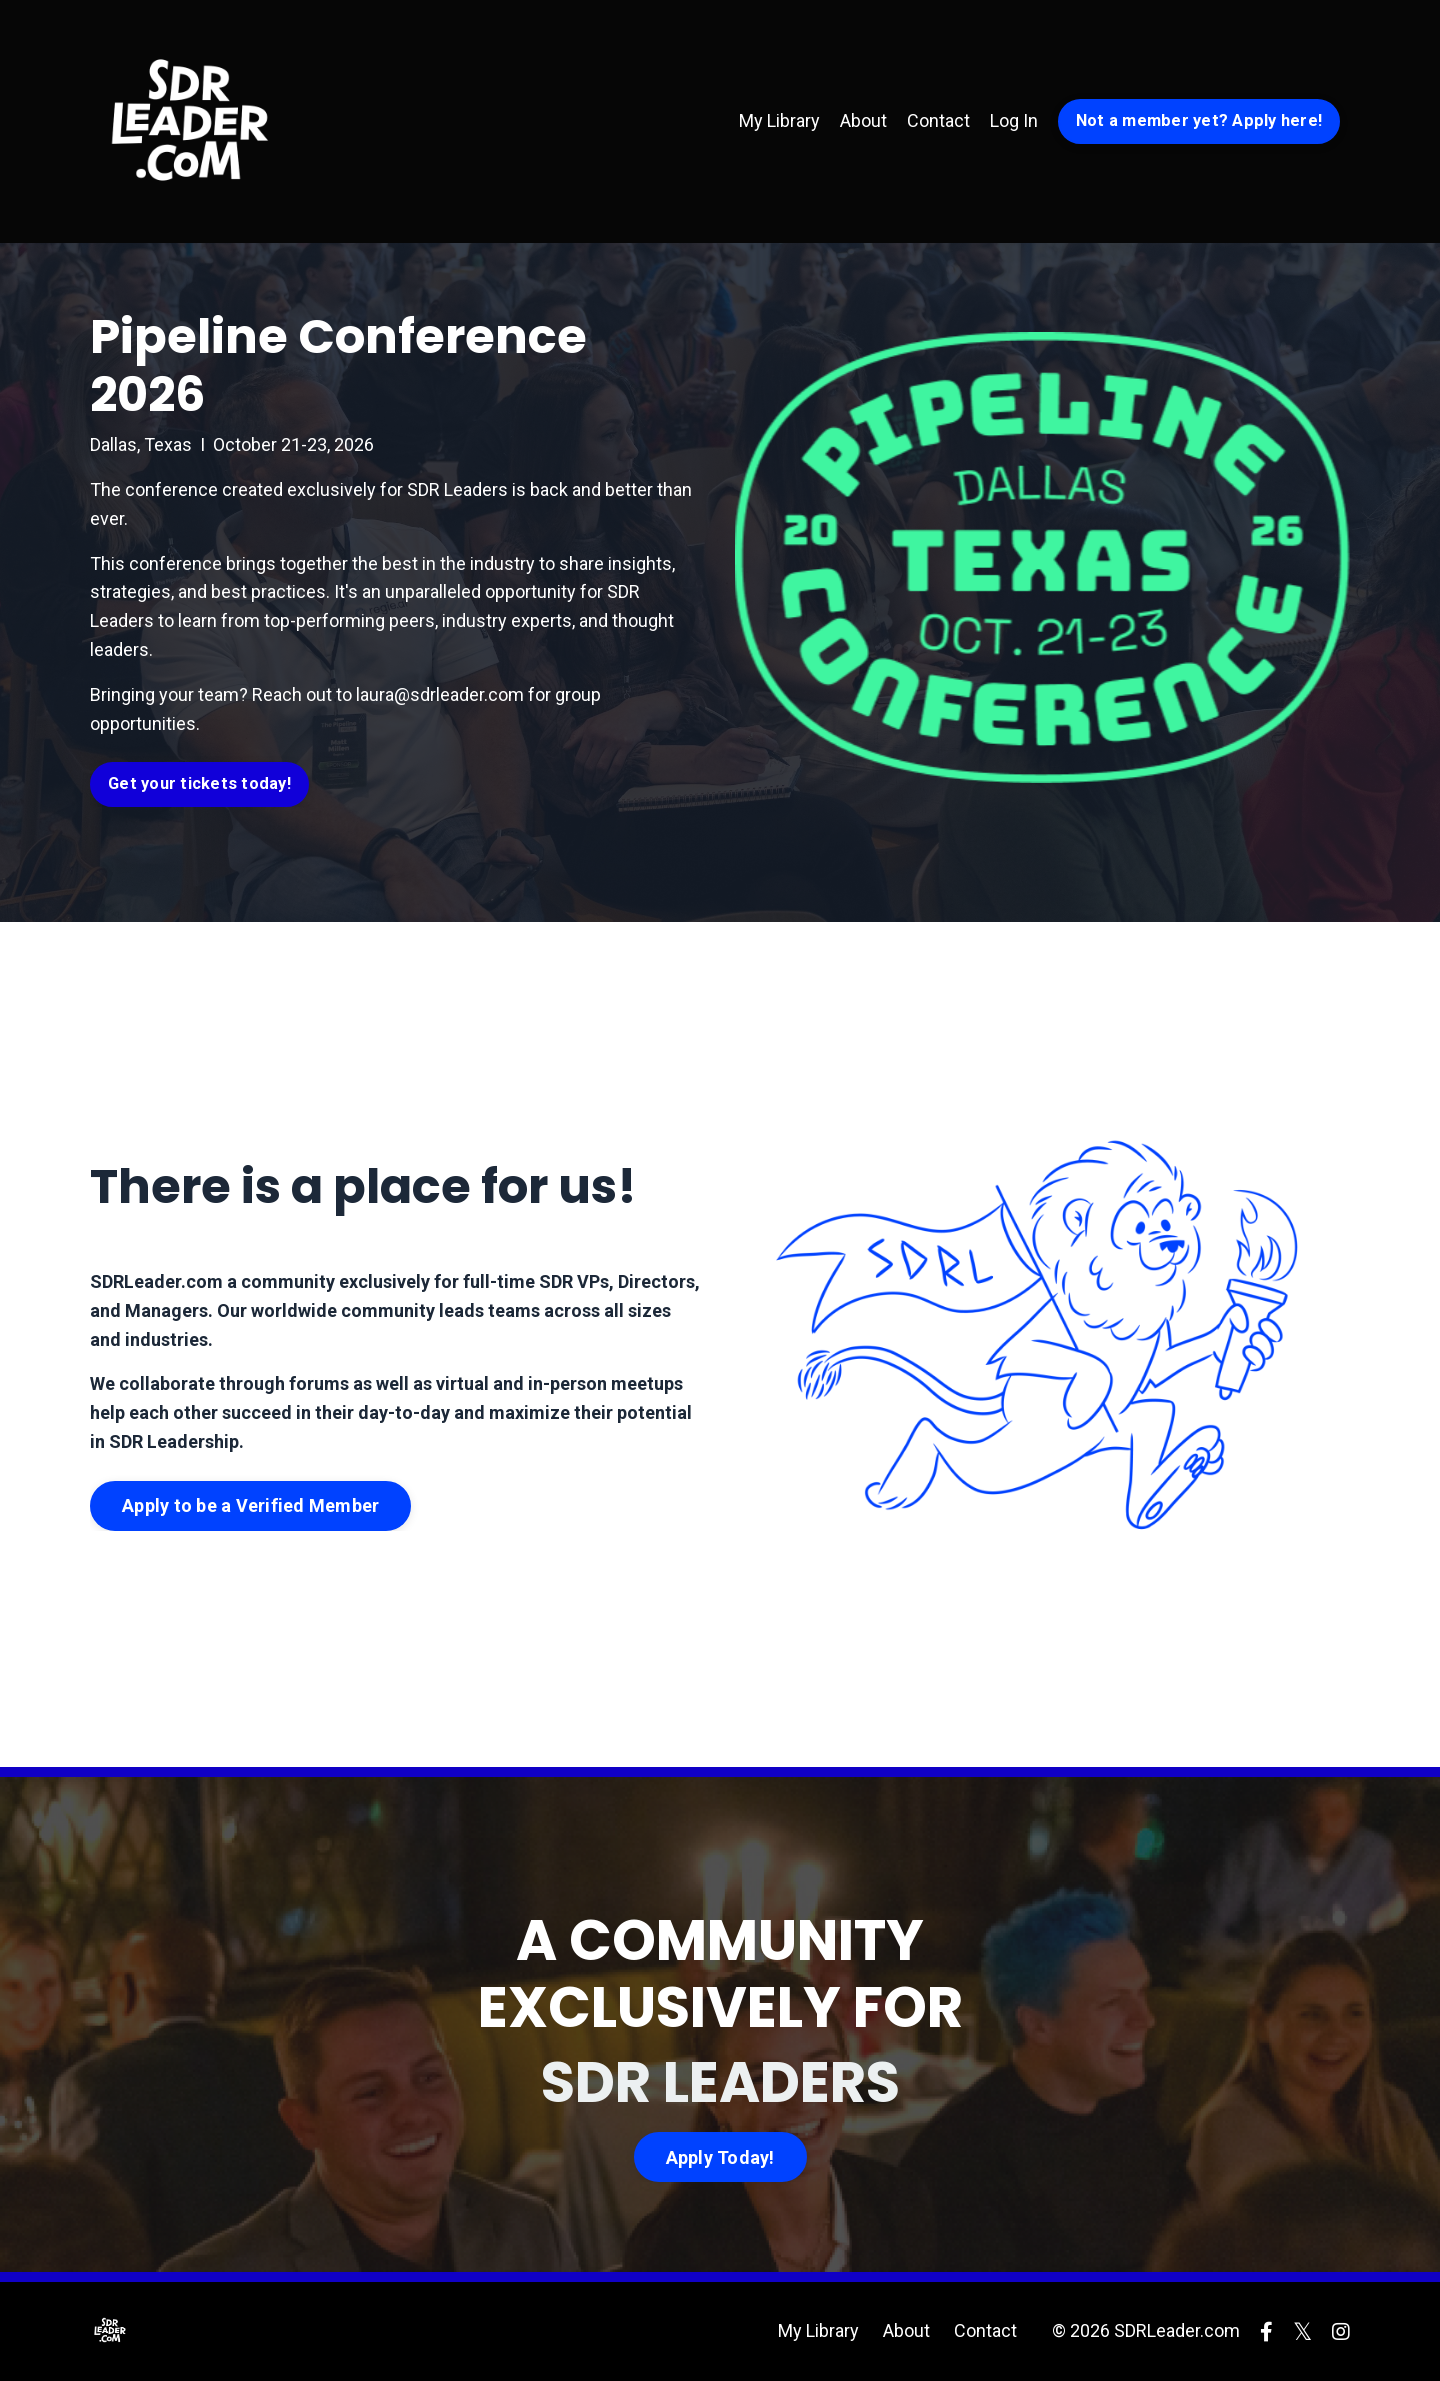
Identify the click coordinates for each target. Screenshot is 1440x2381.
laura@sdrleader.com (440, 694)
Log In (1014, 120)
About (863, 120)
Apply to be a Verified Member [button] (250, 1505)
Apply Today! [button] (720, 2157)
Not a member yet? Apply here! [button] (1199, 120)
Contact (938, 120)
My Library (779, 120)
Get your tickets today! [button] (199, 783)
